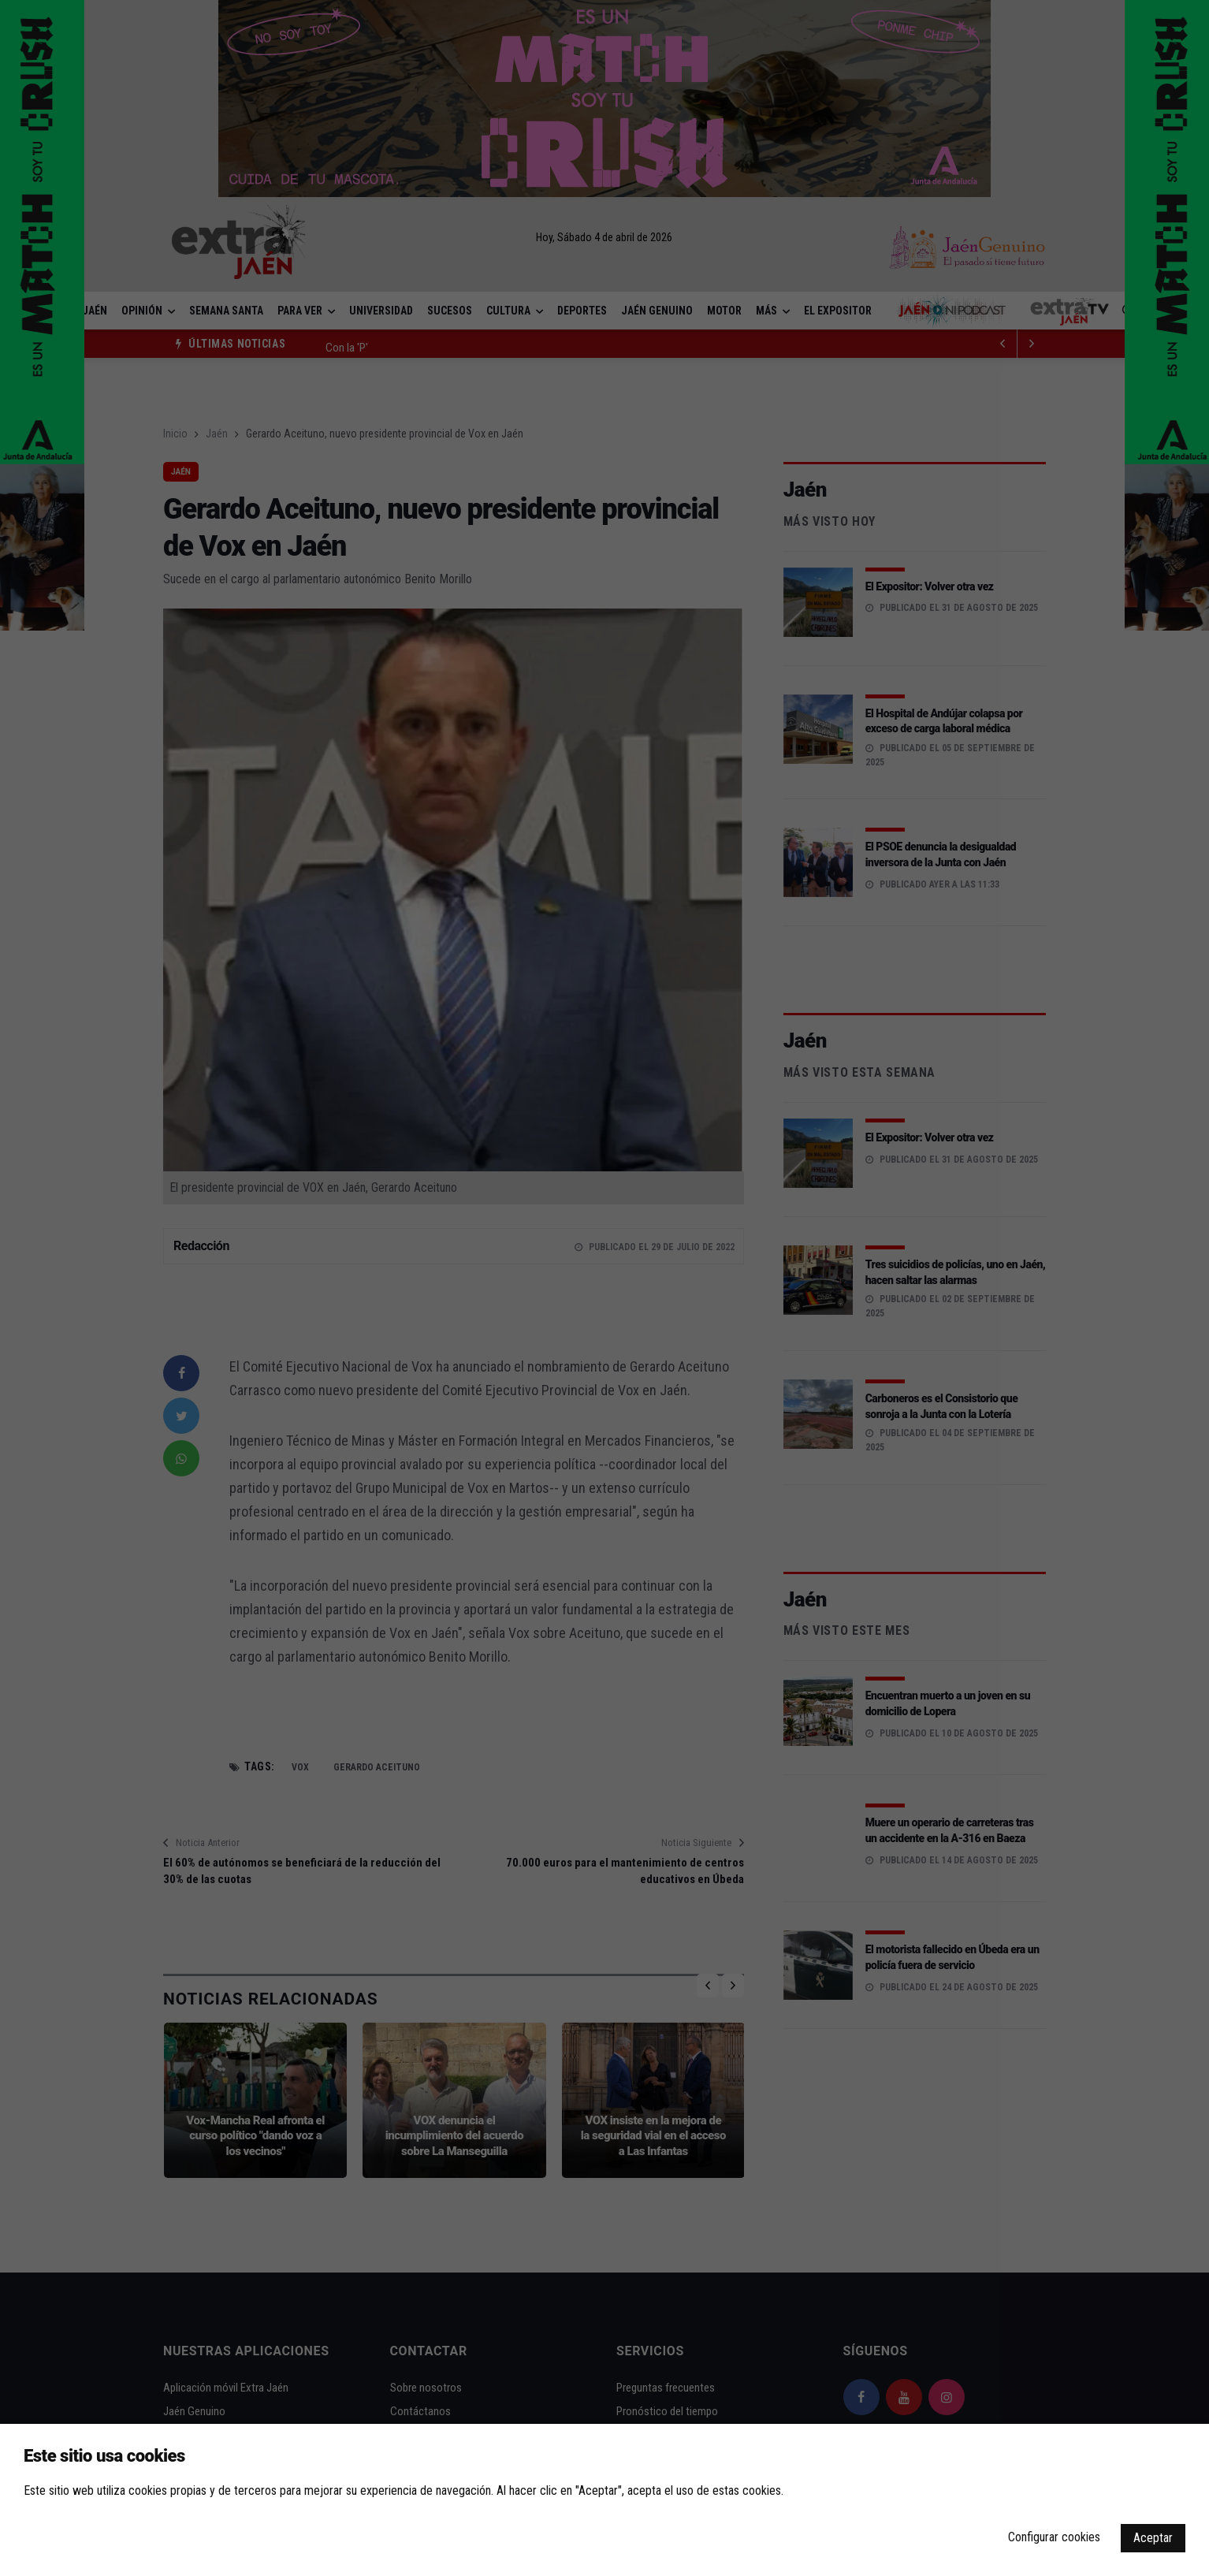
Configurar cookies (1054, 2536)
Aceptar (1153, 2537)
